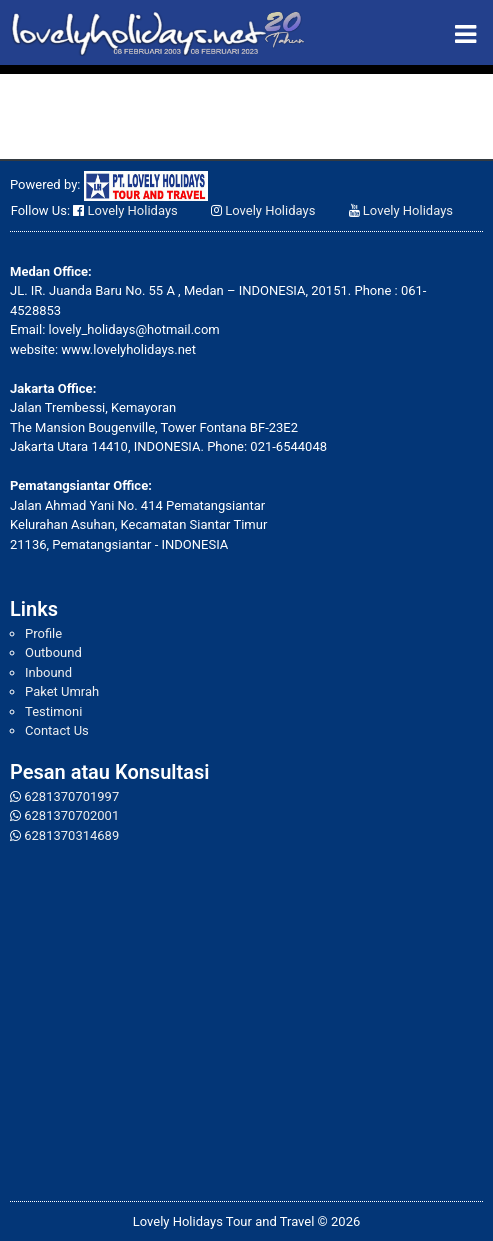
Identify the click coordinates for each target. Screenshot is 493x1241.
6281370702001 (71, 815)
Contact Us (57, 730)
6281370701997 (71, 796)
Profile (43, 633)
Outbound (53, 652)
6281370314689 (71, 835)
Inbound (48, 672)
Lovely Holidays (133, 210)
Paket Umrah (62, 691)
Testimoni (53, 711)
